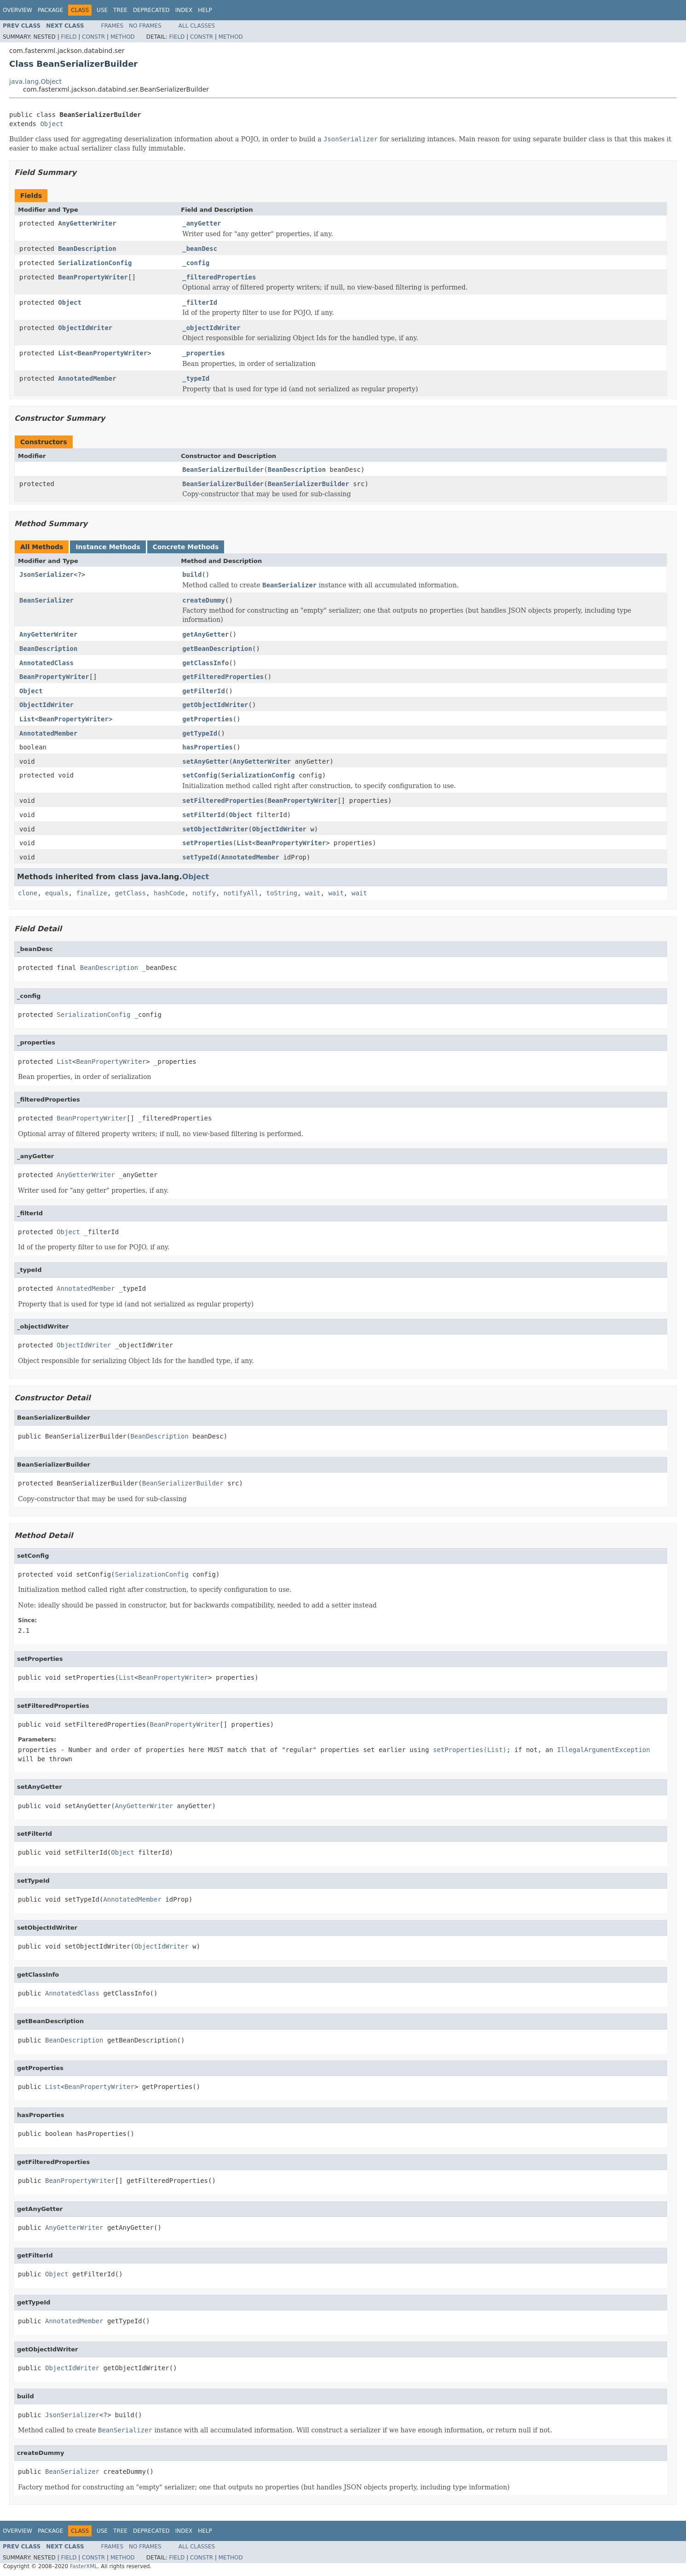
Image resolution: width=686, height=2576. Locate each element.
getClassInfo (205, 663)
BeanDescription (87, 248)
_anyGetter (201, 223)
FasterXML (84, 2566)
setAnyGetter (205, 761)
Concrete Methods (186, 547)
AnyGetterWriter (87, 223)
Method (122, 37)
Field (68, 37)
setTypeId (199, 857)
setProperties (207, 843)
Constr (93, 37)
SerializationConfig (95, 263)
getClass (130, 893)
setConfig (199, 775)
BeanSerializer (46, 600)
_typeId (195, 378)
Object (51, 124)
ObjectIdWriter (85, 327)
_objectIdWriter (211, 327)
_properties (203, 353)
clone (27, 893)
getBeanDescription (217, 648)
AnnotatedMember (87, 378)
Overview (17, 10)
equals (57, 893)
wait (313, 893)
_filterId (199, 302)
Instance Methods (107, 547)
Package (50, 10)
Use (102, 10)
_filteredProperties (219, 277)
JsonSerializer (46, 574)
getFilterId (203, 691)
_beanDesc (199, 248)
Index (184, 10)
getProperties (207, 719)
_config (195, 263)
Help (205, 10)
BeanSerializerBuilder (223, 469)
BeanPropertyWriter (93, 277)
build (192, 574)
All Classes (197, 26)
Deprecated (151, 10)
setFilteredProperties (223, 800)
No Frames (145, 26)
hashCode (169, 893)
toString (281, 893)
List (66, 353)
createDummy (203, 600)
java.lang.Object (35, 81)
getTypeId (199, 733)
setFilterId (203, 814)
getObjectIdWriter (215, 704)
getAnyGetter (205, 634)
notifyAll (241, 893)
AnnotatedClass (46, 663)
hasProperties (207, 747)
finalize (91, 893)
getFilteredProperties (223, 676)
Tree (120, 10)
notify (204, 893)
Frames (112, 26)
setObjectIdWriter (215, 829)
